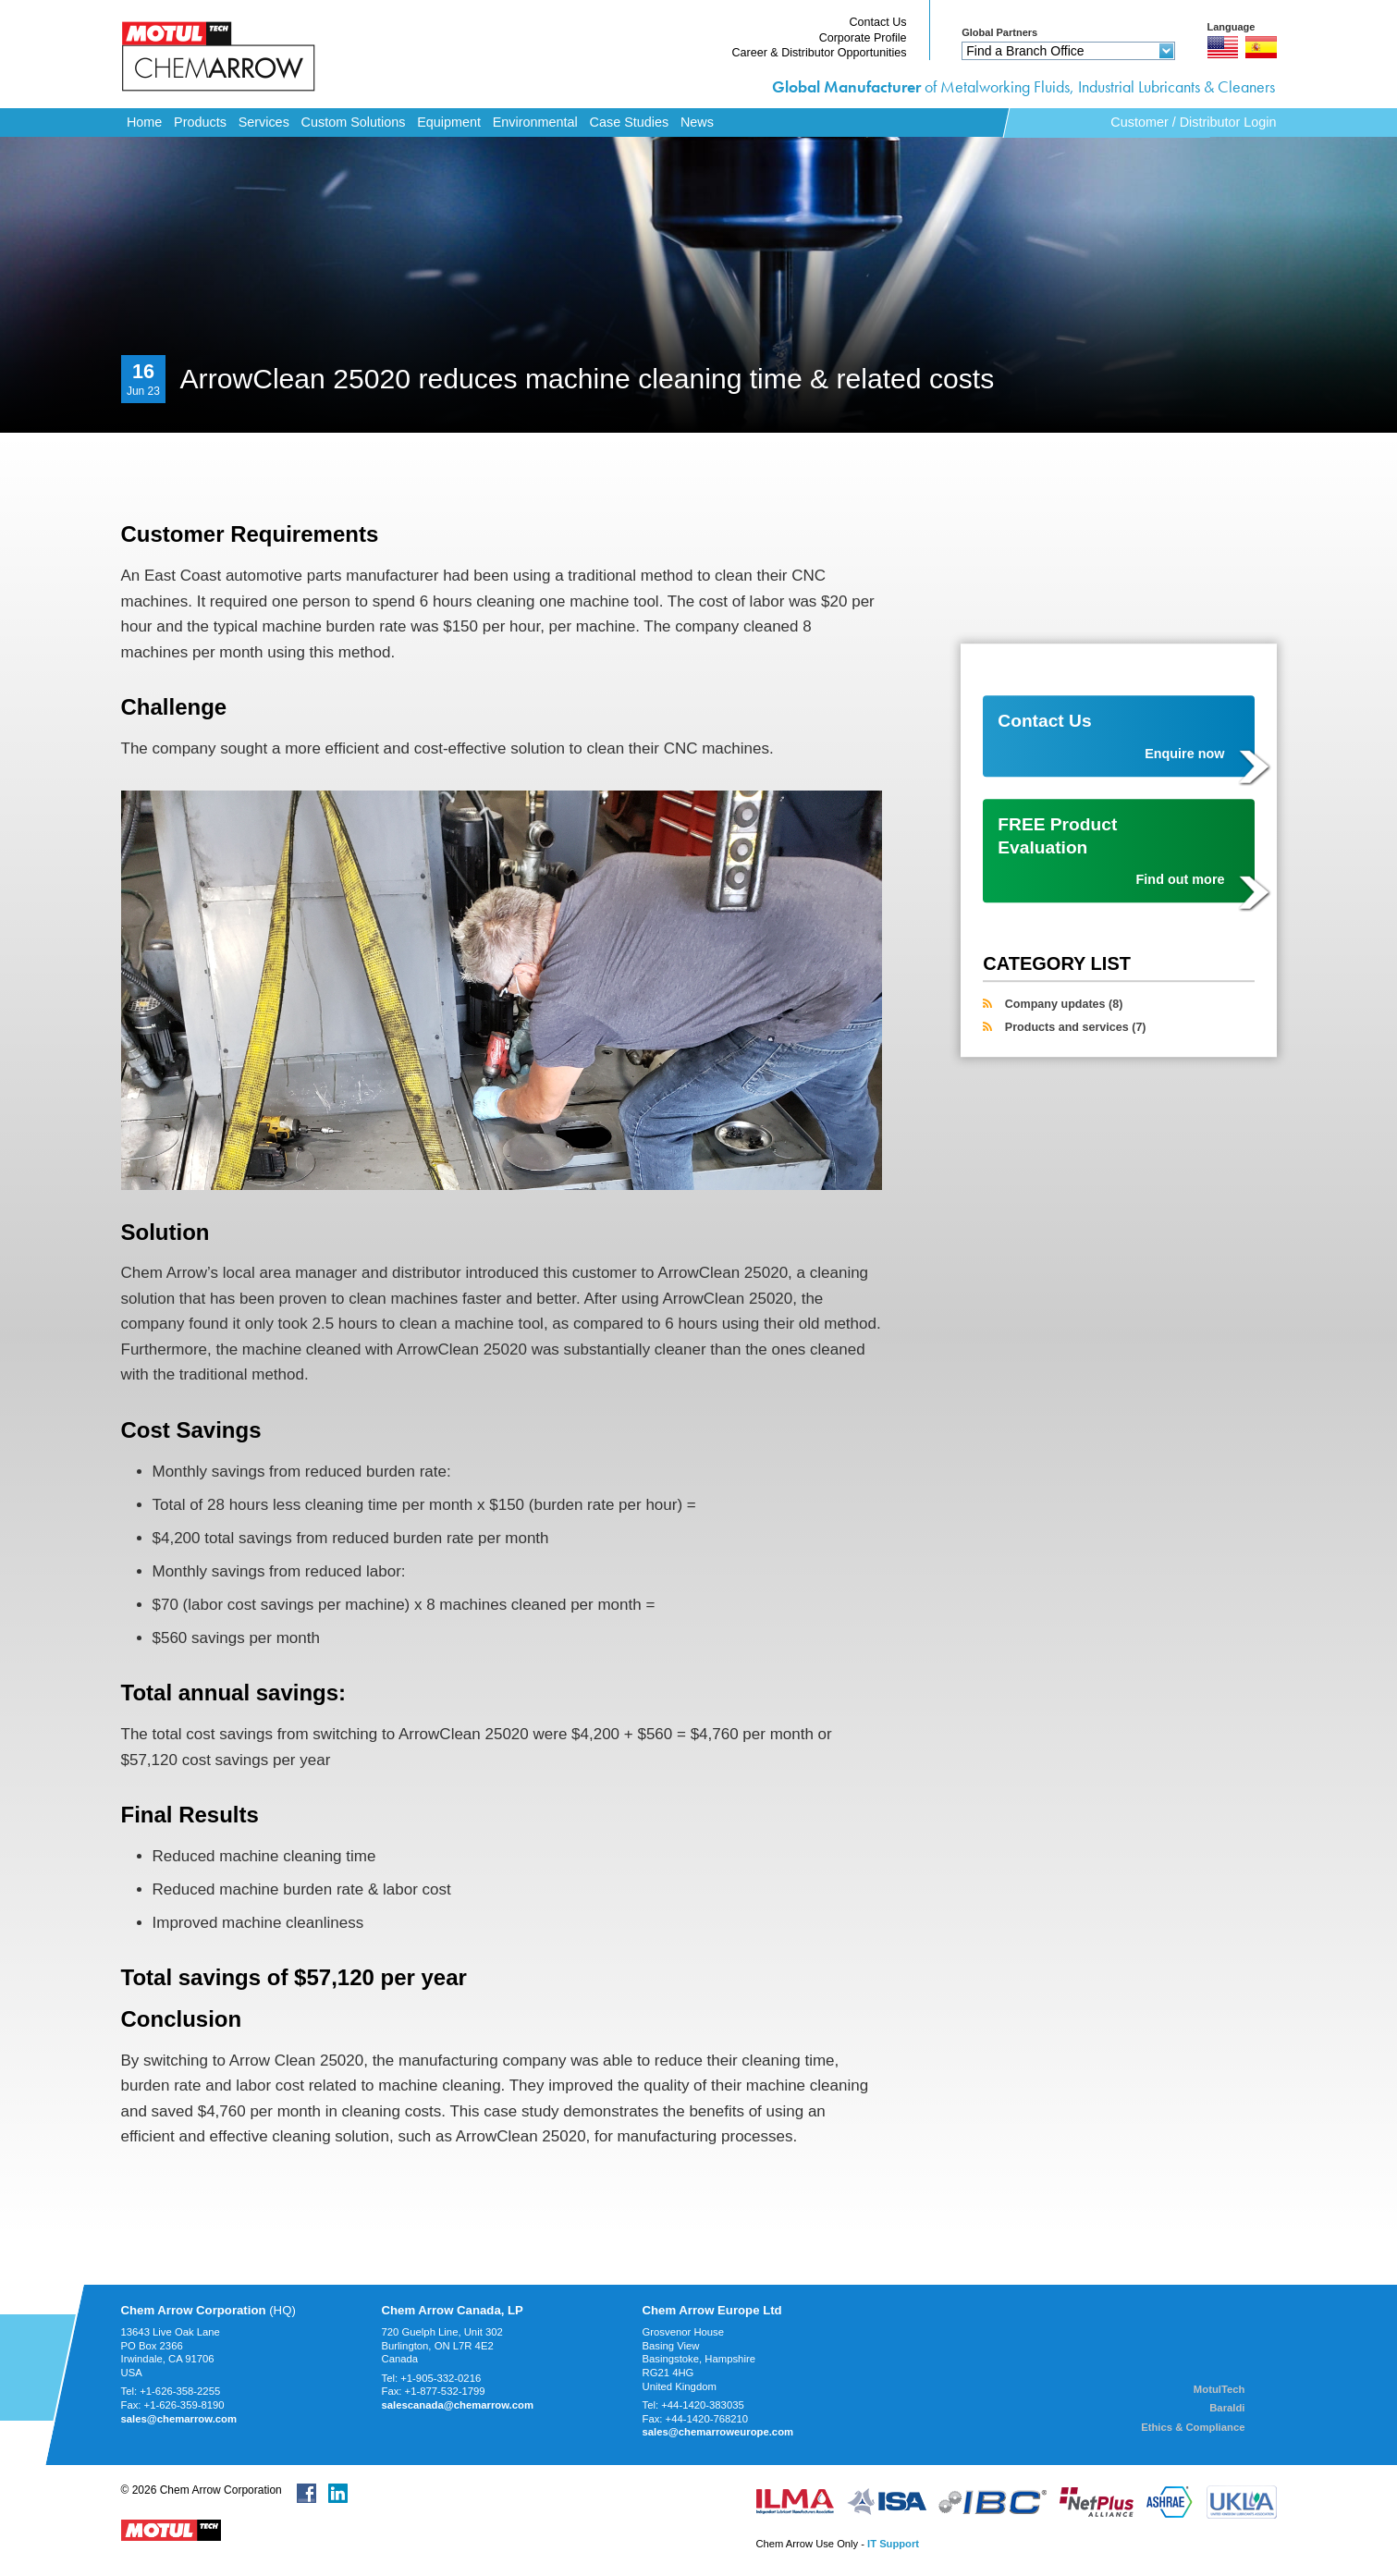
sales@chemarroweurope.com (718, 2431)
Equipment (449, 122)
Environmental (535, 122)
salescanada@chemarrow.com (457, 2404)
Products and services (1075, 1027)
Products (200, 122)
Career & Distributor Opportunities (819, 52)
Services (264, 122)
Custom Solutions (353, 122)
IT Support (893, 2543)
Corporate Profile (863, 37)
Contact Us (877, 22)
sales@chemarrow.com (179, 2418)
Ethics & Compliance (1192, 2427)
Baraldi (1226, 2407)
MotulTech (1219, 2389)
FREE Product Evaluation (1111, 852)
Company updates (1064, 1005)
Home (144, 122)
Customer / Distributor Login (1193, 122)
